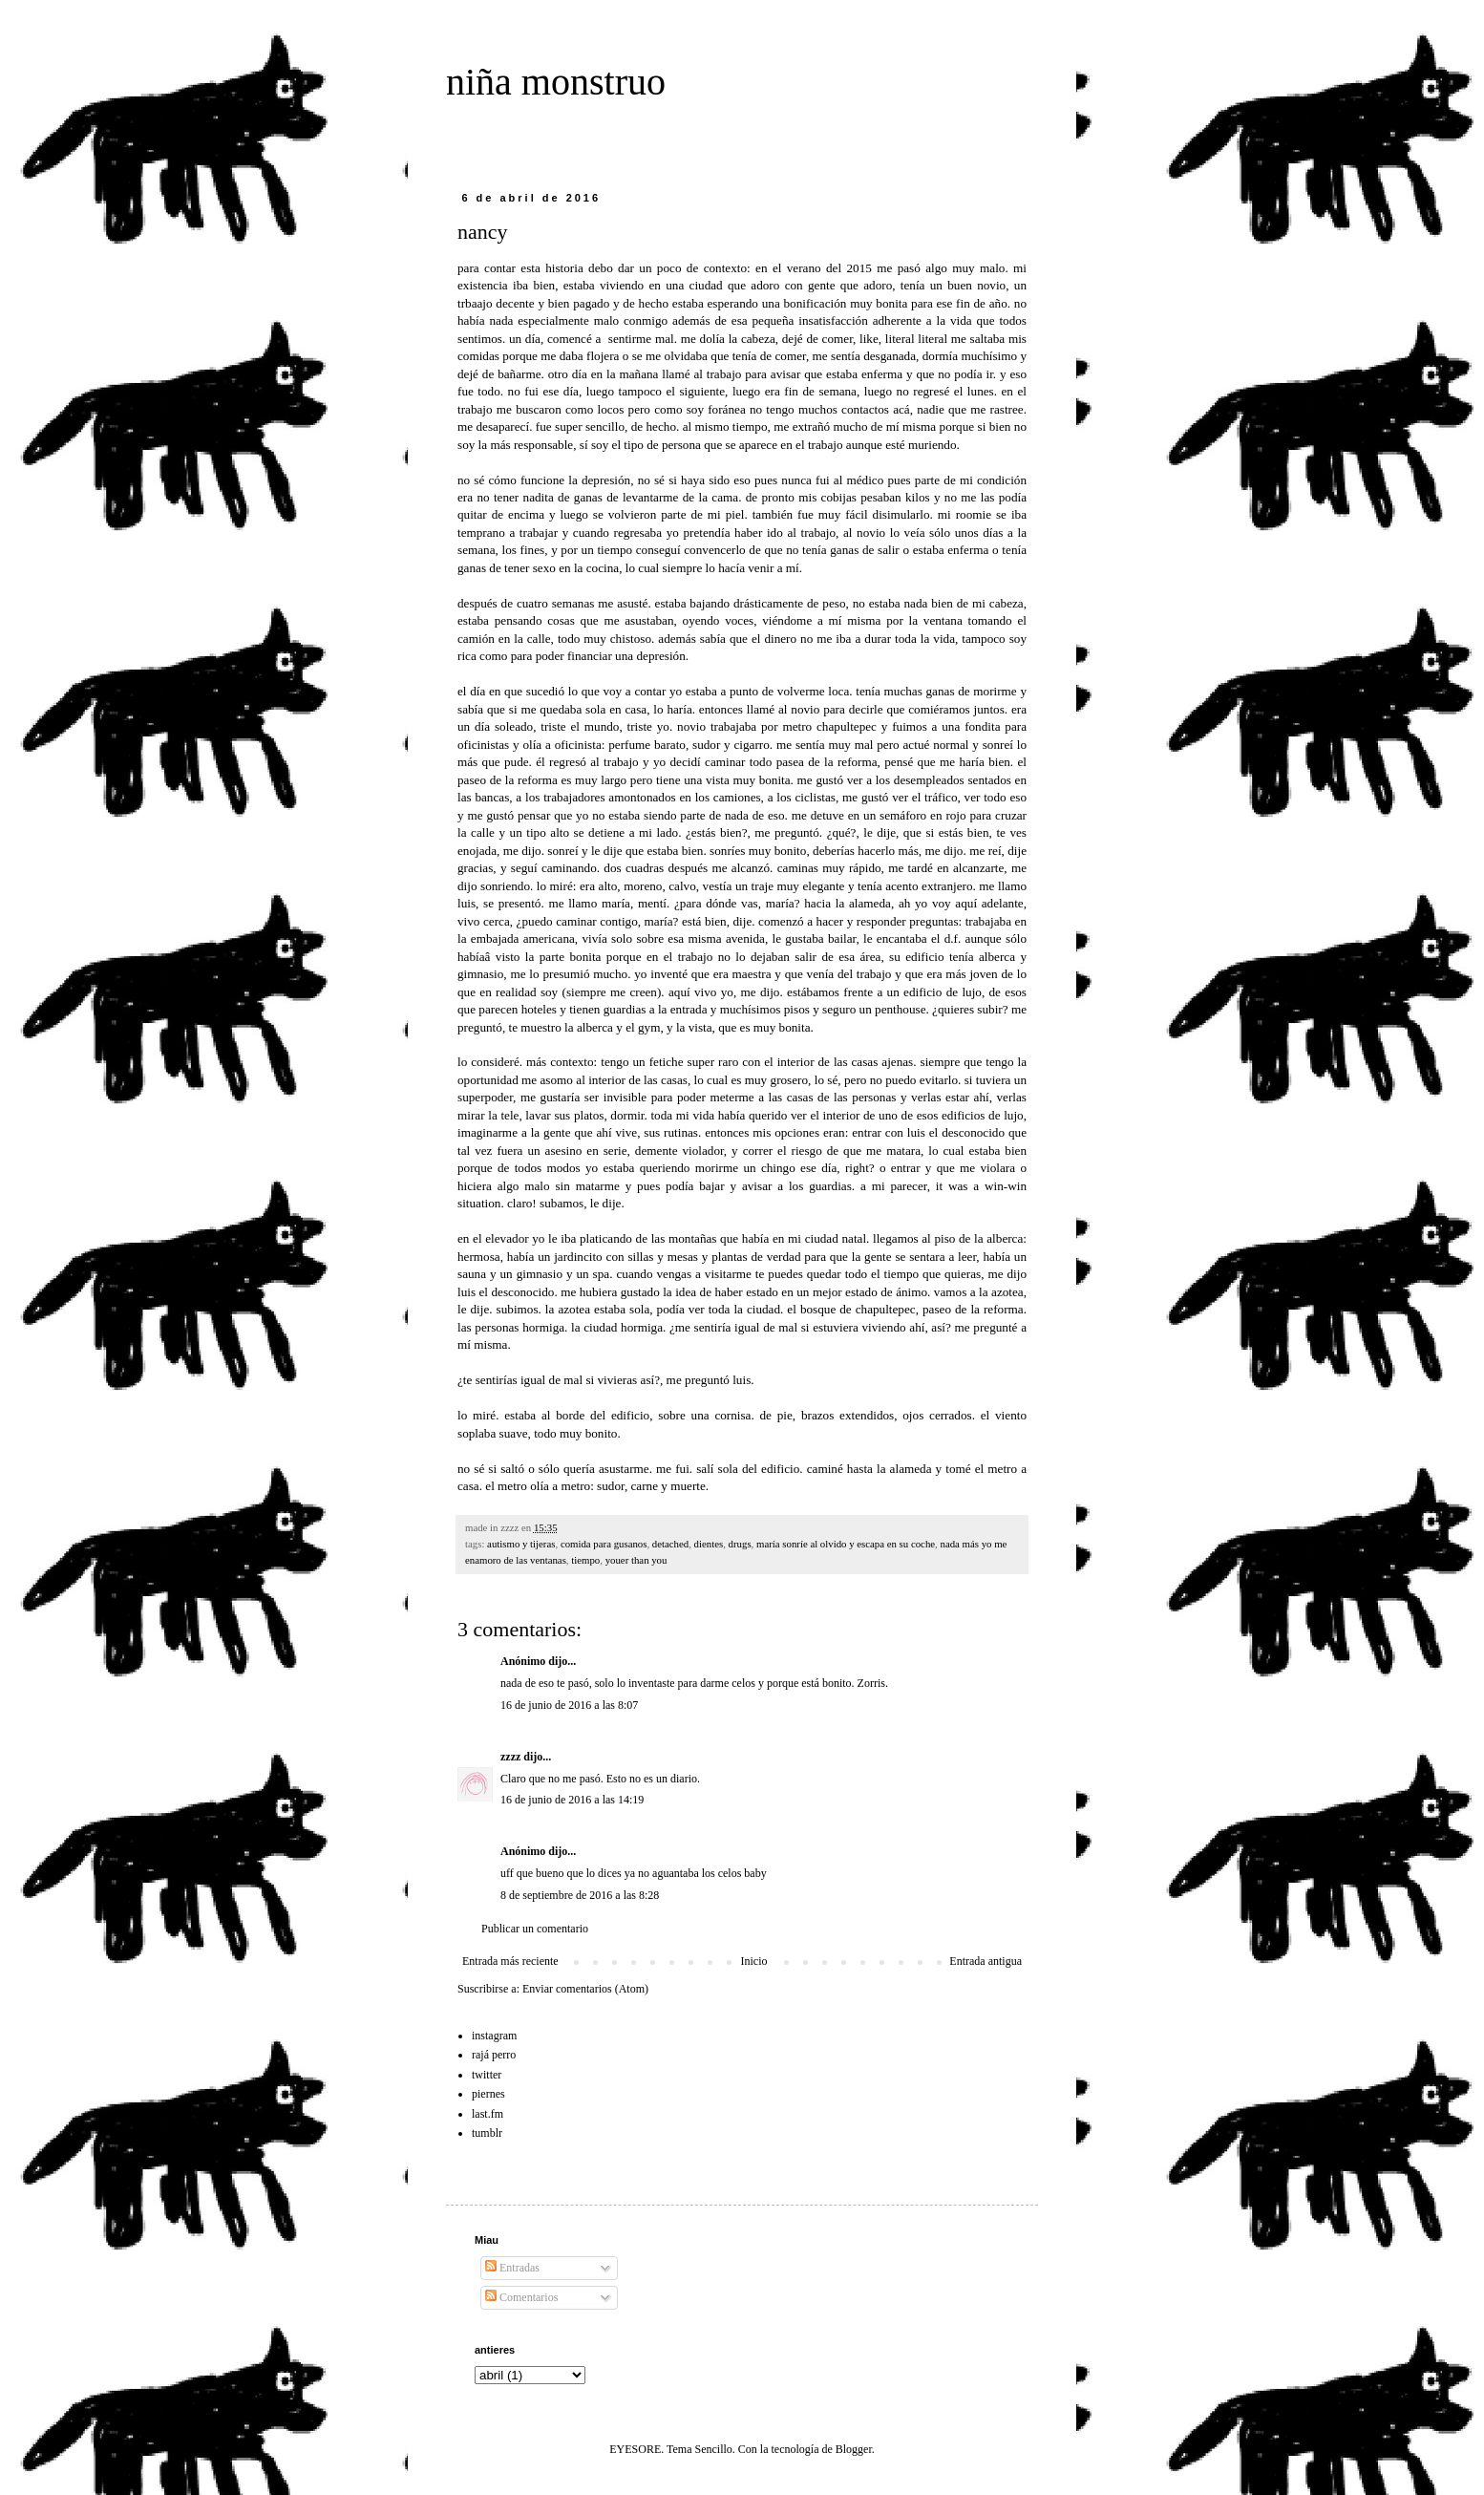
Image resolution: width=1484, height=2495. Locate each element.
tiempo (585, 1560)
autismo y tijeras (521, 1543)
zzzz (510, 1756)
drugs (740, 1543)
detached (670, 1543)
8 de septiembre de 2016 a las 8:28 (579, 1895)
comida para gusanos (604, 1543)
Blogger (854, 2449)
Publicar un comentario (534, 1928)
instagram (494, 2035)
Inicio (753, 1961)
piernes (488, 2093)
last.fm (487, 2114)
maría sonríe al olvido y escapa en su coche (845, 1543)
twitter (486, 2074)
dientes (709, 1543)
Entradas (512, 2267)
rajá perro (494, 2054)
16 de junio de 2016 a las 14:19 (572, 1799)
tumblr (487, 2133)
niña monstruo (556, 81)
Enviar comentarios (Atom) (585, 1988)
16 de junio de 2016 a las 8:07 (569, 1705)
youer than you (636, 1560)
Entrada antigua (985, 1961)
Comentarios (521, 2297)
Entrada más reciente (510, 1961)
